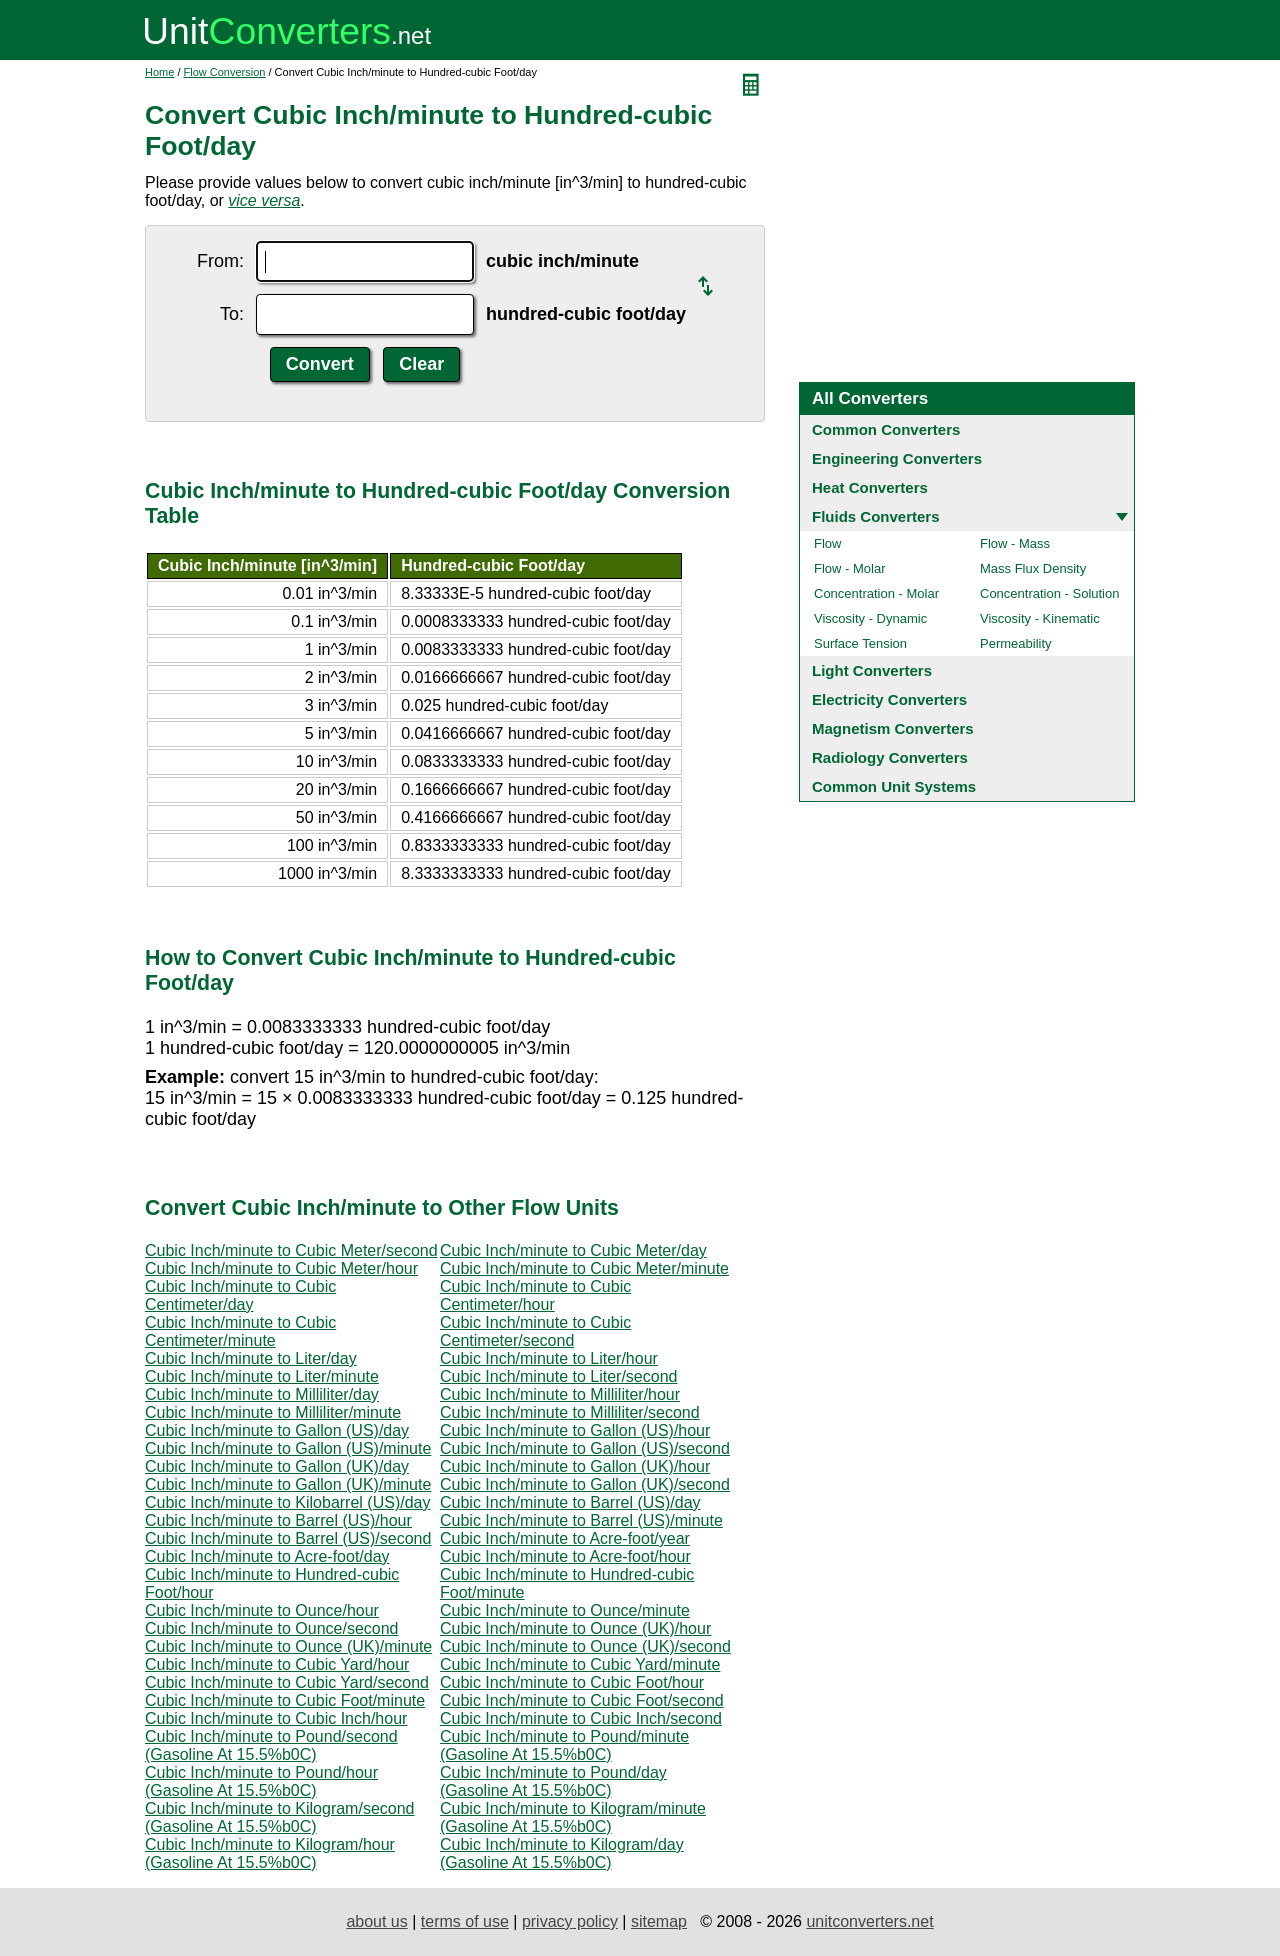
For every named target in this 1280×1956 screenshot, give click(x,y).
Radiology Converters (890, 757)
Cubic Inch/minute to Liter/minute (262, 1376)
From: (220, 261)
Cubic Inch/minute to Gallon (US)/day (277, 1430)
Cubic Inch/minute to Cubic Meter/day (573, 1250)
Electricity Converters (889, 699)
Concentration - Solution (1049, 593)
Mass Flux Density (1033, 568)
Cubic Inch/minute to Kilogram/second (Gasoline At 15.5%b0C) (279, 1817)
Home (159, 72)
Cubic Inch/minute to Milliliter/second (570, 1412)
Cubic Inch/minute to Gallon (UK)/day (277, 1466)
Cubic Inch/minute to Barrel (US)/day (570, 1502)
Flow (827, 543)
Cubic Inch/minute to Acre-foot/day (267, 1556)
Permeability (1016, 643)
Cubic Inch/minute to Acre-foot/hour (565, 1556)
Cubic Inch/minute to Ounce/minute (565, 1610)
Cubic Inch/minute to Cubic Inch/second (581, 1718)
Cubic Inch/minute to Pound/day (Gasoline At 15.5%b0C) (553, 1781)
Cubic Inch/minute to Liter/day (251, 1358)
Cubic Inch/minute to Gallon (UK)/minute (288, 1484)
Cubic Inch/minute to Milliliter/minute (273, 1412)
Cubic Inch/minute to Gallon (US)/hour (575, 1430)
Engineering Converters (897, 458)
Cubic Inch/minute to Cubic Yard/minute (580, 1664)
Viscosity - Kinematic (1040, 618)
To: (232, 314)
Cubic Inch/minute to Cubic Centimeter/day (240, 1295)
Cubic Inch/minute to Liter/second (558, 1376)
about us (376, 1921)
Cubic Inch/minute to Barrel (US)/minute (581, 1520)
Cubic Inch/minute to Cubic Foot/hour (572, 1682)
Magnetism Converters (893, 728)
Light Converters (872, 670)
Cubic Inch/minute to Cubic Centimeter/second (535, 1331)
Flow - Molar (850, 568)
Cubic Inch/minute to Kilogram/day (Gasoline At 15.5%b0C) (562, 1853)
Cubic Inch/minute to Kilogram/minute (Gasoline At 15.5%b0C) (573, 1817)
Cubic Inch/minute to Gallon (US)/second (585, 1448)
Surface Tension (860, 643)
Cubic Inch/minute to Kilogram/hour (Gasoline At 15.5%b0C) (270, 1853)
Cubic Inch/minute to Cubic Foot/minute (285, 1700)
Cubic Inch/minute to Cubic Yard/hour (277, 1664)
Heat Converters (870, 487)
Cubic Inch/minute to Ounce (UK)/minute (288, 1646)
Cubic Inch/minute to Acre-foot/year (565, 1538)
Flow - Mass (1015, 543)
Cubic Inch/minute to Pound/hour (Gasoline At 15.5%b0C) (261, 1781)
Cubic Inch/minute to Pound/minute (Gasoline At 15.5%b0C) (564, 1745)
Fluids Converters (876, 516)
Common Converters (886, 429)
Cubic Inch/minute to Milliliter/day (262, 1394)
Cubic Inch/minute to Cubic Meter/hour (281, 1268)
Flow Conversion (225, 72)
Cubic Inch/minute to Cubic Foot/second (582, 1700)
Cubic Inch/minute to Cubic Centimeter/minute (240, 1331)
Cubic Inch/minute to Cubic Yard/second (287, 1682)
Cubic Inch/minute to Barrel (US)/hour (278, 1520)
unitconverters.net (869, 1921)
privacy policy (570, 1921)
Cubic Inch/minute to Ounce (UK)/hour (575, 1628)
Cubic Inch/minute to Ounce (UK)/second (585, 1646)
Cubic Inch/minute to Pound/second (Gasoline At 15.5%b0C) (271, 1745)
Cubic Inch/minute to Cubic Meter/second (291, 1250)
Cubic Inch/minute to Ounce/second (271, 1628)
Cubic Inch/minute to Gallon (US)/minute (288, 1448)
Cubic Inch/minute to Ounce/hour (262, 1610)
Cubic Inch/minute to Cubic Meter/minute (584, 1268)
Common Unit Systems (894, 786)
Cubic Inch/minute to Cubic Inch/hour (276, 1718)
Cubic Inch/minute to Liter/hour (549, 1358)
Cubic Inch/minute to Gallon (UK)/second (585, 1484)
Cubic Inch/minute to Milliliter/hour (560, 1394)
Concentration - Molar (876, 593)
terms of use (465, 1921)
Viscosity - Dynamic (870, 618)
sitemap (659, 1921)
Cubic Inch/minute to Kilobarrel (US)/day (287, 1502)
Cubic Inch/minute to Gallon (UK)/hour (575, 1466)
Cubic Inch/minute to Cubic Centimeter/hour (535, 1295)
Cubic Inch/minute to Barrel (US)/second (288, 1538)
